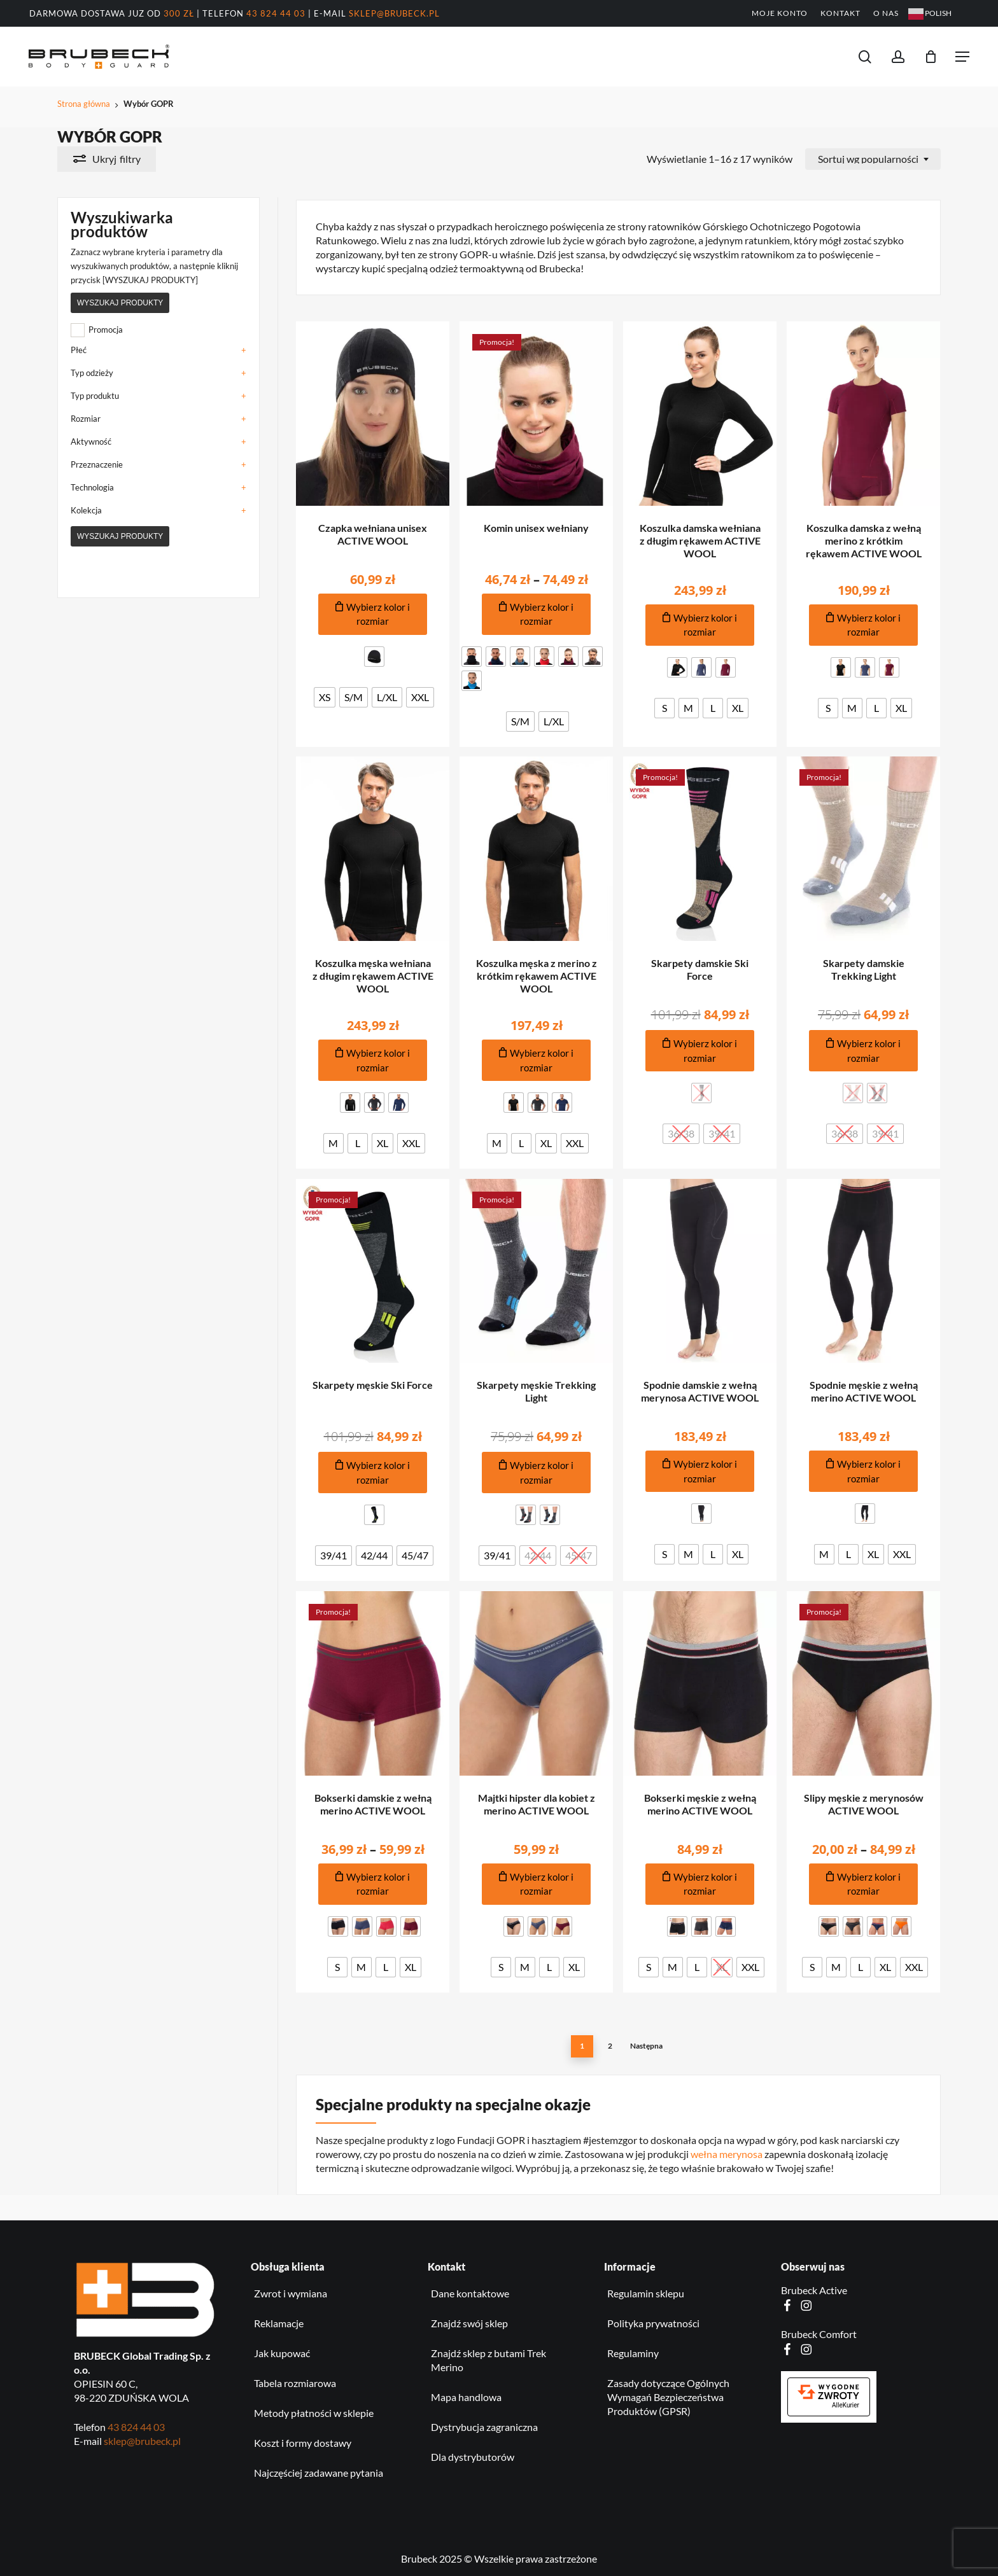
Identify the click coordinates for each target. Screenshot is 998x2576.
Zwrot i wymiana (290, 2293)
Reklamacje (279, 2323)
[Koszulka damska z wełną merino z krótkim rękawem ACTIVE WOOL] (864, 413)
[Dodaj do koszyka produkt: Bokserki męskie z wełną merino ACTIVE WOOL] (700, 1884)
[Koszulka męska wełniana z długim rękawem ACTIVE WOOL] (373, 848)
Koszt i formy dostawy (302, 2443)
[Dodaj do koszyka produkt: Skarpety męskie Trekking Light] (536, 1472)
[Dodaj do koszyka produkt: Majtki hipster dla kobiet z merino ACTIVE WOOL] (536, 1884)
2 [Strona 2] (610, 2045)
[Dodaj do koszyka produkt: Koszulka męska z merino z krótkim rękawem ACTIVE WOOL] (536, 1060)
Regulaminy (633, 2353)
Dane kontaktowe (470, 2293)
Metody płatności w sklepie (314, 2413)
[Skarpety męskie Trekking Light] (537, 1271)
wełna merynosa (727, 2154)
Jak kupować (282, 2353)
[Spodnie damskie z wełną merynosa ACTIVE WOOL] (700, 1271)
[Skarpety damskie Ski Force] (700, 848)
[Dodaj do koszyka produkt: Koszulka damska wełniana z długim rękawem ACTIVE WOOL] (700, 625)
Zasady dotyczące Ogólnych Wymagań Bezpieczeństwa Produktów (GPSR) (668, 2397)
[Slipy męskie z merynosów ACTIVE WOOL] (864, 1683)
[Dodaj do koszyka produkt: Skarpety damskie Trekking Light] (863, 1050)
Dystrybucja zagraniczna (484, 2427)
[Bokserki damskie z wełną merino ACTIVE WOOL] (373, 1683)
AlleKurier (845, 2405)
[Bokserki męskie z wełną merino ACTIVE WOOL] (700, 1683)
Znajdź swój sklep (469, 2323)
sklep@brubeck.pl (394, 13)
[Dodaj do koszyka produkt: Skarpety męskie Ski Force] (373, 1472)
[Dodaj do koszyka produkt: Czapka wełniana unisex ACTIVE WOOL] (373, 614)
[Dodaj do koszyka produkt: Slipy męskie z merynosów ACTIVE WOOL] (863, 1884)
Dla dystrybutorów (472, 2457)
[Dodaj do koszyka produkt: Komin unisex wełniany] (536, 614)
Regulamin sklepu (645, 2293)
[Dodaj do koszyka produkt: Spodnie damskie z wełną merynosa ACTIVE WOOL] (700, 1471)
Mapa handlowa (466, 2397)
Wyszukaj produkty (120, 302)
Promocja (105, 329)
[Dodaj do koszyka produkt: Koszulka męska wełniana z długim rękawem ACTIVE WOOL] (373, 1060)
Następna (646, 2045)
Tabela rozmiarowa (295, 2383)
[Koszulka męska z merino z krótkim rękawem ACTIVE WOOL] (537, 848)
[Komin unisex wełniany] (537, 413)
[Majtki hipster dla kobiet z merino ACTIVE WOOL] (537, 1683)
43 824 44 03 (276, 13)
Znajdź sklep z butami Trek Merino (488, 2360)
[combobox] (873, 159)
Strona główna (83, 104)
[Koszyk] (931, 57)
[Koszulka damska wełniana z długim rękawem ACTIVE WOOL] (700, 413)
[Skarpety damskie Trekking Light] (864, 848)
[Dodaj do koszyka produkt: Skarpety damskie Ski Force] (700, 1050)
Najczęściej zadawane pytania (318, 2473)
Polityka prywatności (653, 2323)
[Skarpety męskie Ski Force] (373, 1271)
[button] (962, 56)
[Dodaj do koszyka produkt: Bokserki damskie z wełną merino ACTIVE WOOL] (373, 1884)
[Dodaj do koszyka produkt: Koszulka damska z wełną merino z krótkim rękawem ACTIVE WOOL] (863, 625)
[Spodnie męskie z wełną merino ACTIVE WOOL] (864, 1271)
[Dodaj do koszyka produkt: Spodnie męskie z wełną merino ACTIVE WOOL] (863, 1471)
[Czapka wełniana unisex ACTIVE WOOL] (373, 413)
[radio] (374, 656)
